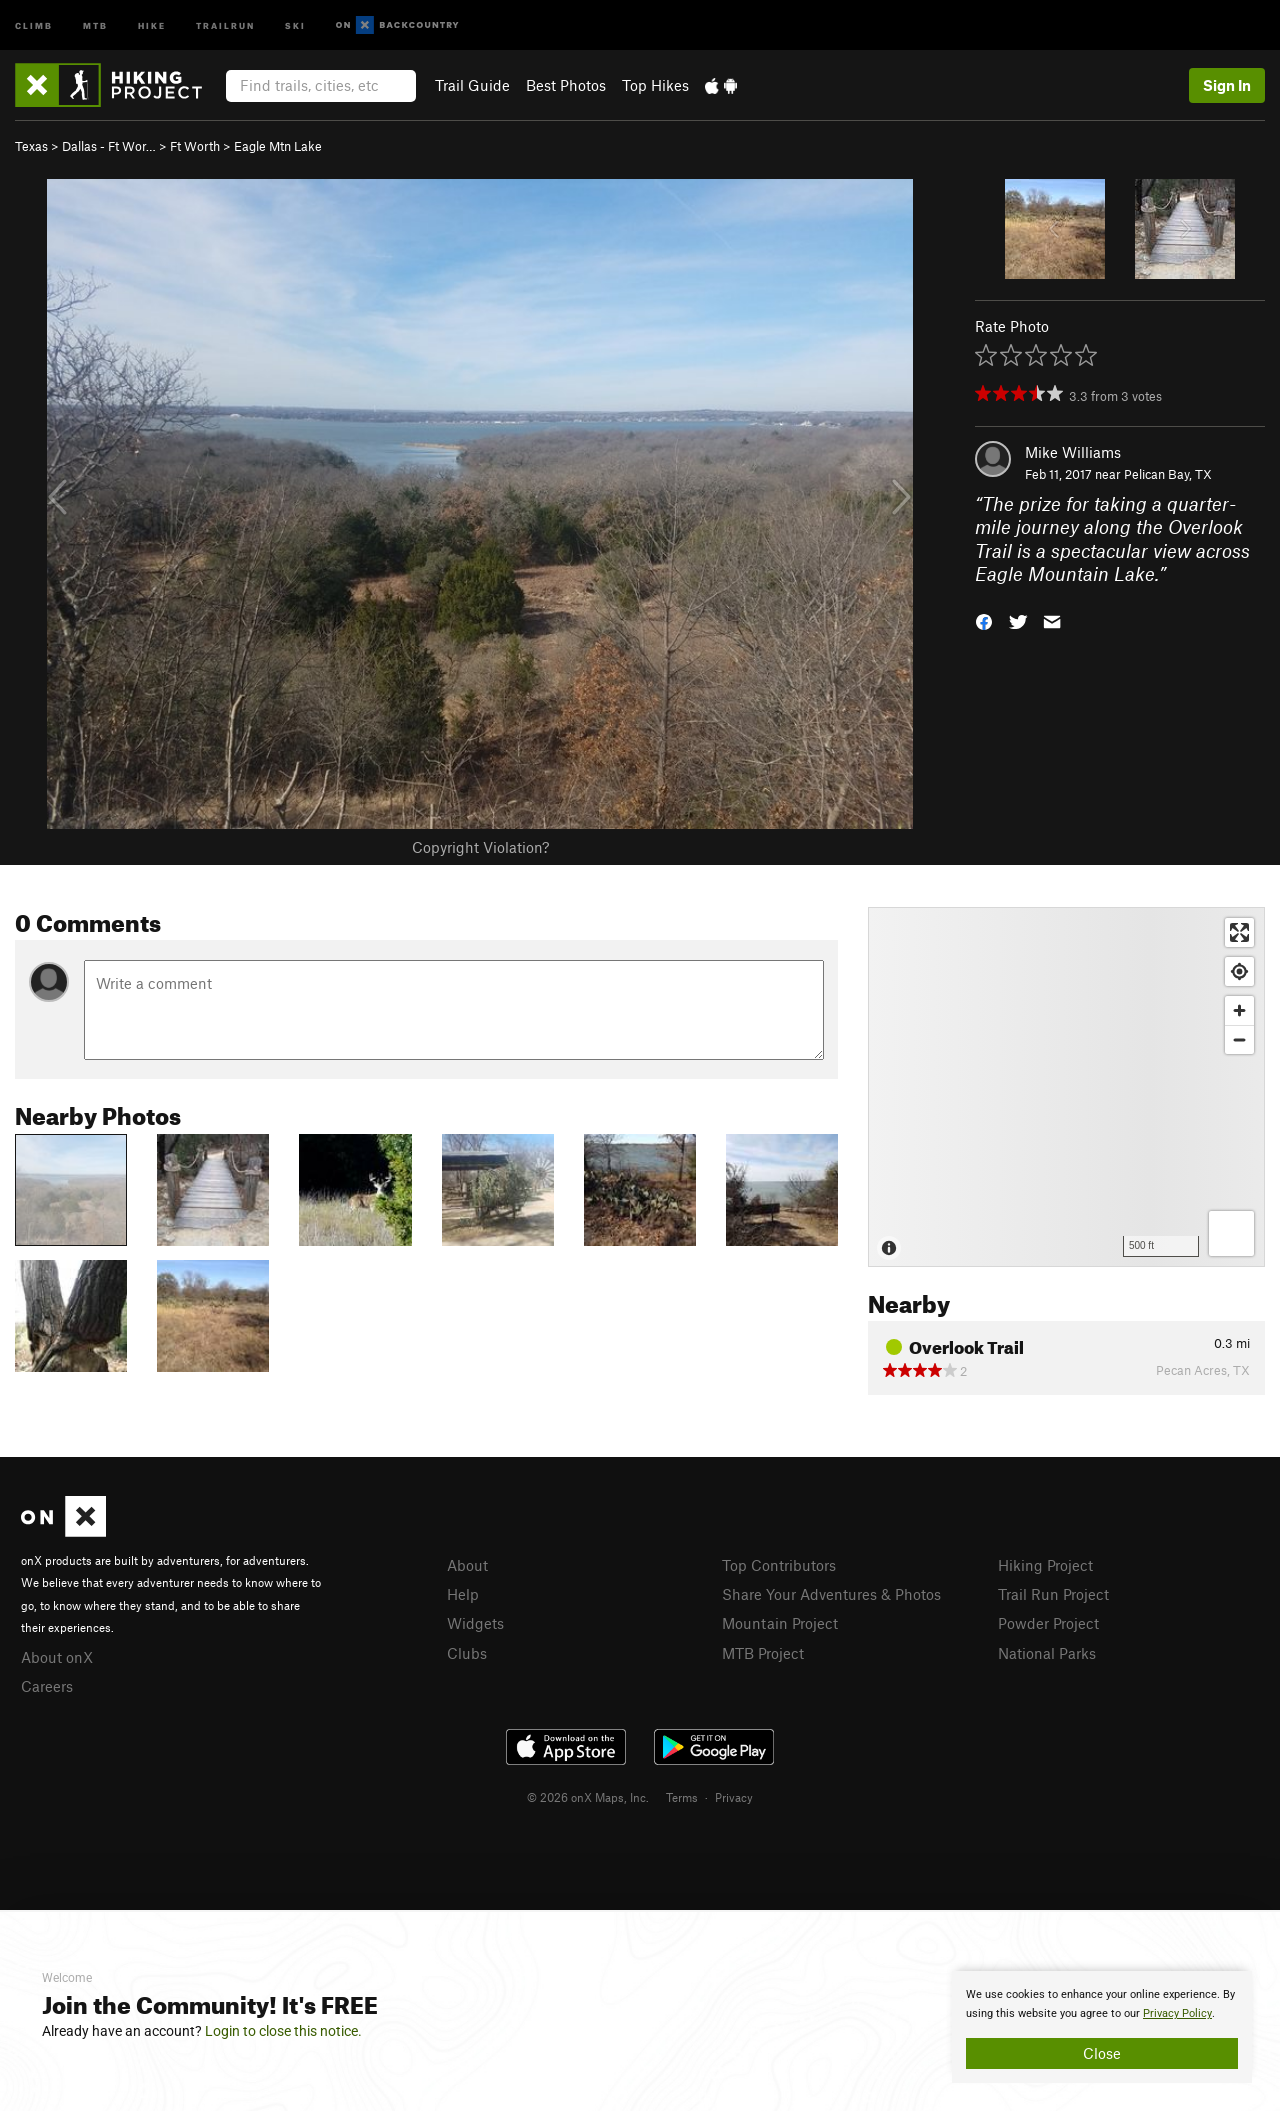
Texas (31, 146)
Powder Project (1048, 1623)
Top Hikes (655, 85)
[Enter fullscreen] (1239, 932)
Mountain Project (780, 1623)
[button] (984, 620)
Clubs (467, 1653)
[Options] (1231, 1233)
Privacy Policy (1177, 2013)
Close (1102, 2053)
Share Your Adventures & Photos (831, 1594)
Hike (152, 24)
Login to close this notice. (283, 2031)
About (467, 1565)
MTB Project (763, 1653)
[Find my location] (1239, 971)
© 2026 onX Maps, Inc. (588, 1797)
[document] (1102, 2027)
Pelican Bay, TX (1168, 474)
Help (463, 1594)
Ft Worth (195, 146)
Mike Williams (1073, 452)
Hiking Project (1045, 1565)
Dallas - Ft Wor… (109, 146)
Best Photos (566, 85)
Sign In (1227, 85)
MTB (95, 24)
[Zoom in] (1239, 1010)
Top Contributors (779, 1565)
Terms (682, 1797)
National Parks (1047, 1653)
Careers (47, 1686)
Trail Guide (472, 85)
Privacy (734, 1797)
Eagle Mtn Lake (278, 146)
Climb (34, 24)
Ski (295, 24)
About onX (57, 1657)
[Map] (1066, 1087)
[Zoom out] (1239, 1039)
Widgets (475, 1623)
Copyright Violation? (480, 847)
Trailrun (225, 24)
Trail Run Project (1053, 1594)
